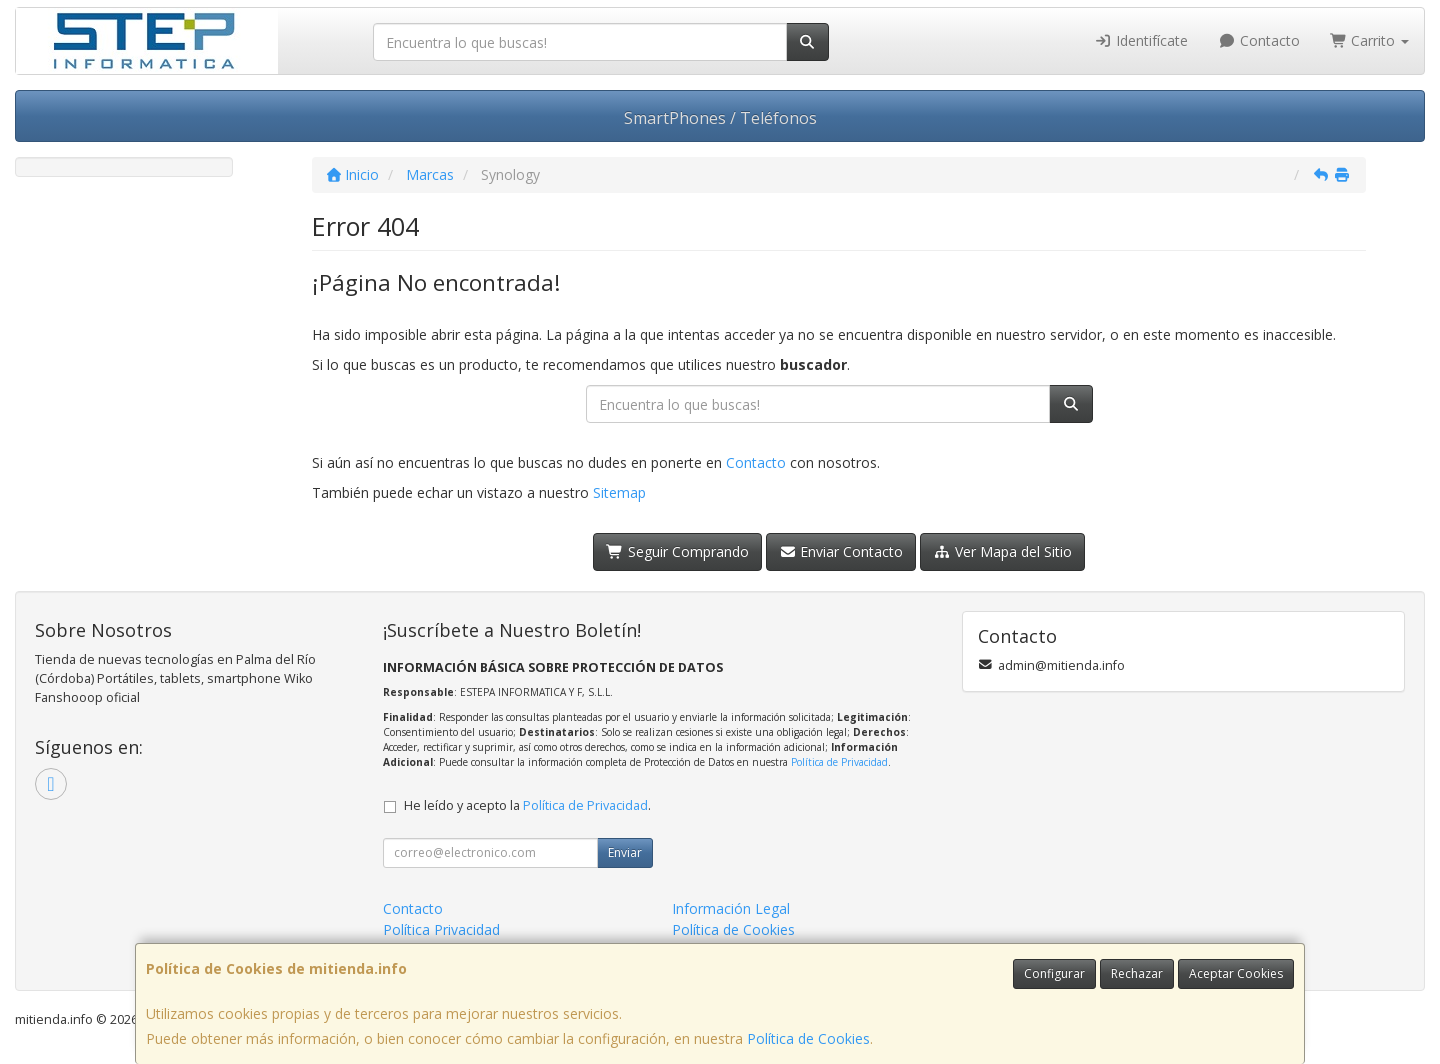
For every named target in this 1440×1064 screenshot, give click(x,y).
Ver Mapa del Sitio (1002, 551)
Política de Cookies (808, 1038)
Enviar (625, 852)
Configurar (1054, 973)
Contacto (1259, 40)
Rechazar (1137, 973)
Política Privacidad (441, 929)
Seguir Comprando (677, 551)
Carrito (1370, 40)
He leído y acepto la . (527, 805)
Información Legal (731, 908)
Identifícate (1142, 40)
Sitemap (619, 492)
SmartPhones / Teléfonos (720, 118)
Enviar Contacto (841, 551)
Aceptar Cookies (1236, 973)
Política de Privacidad (839, 762)
